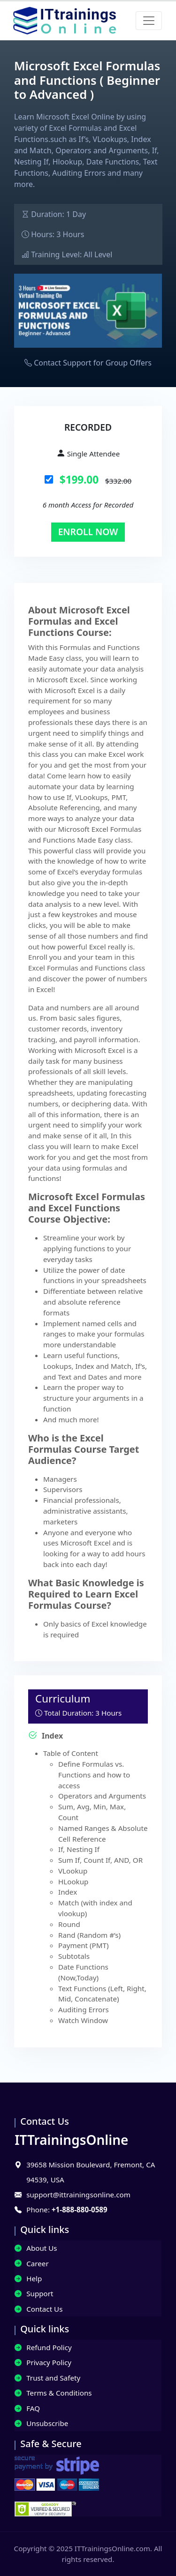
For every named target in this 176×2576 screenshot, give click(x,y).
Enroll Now (88, 531)
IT (71, 2140)
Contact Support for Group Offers (93, 363)
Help (28, 2278)
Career (32, 2263)
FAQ (27, 2408)
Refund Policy (43, 2347)
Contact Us (38, 2309)
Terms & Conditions (53, 2392)
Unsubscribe (41, 2423)
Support (34, 2293)
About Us (36, 2248)
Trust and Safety (47, 2377)
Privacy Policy (43, 2362)
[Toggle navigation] (149, 20)
